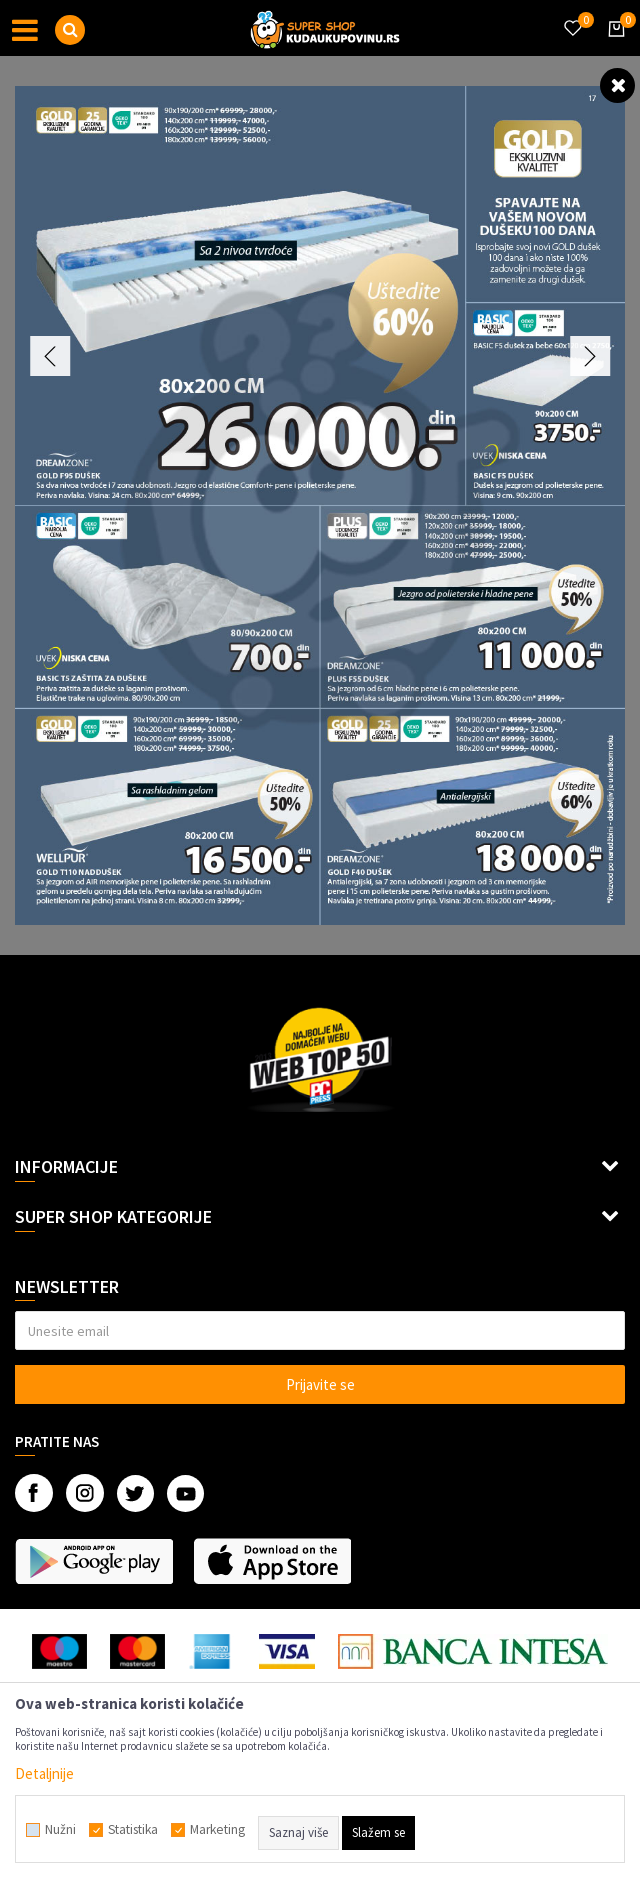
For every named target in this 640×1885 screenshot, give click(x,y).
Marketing (217, 1830)
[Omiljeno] (572, 16)
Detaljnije (44, 1773)
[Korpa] (613, 47)
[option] (320, 505)
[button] (70, 30)
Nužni (60, 1830)
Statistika (133, 1830)
